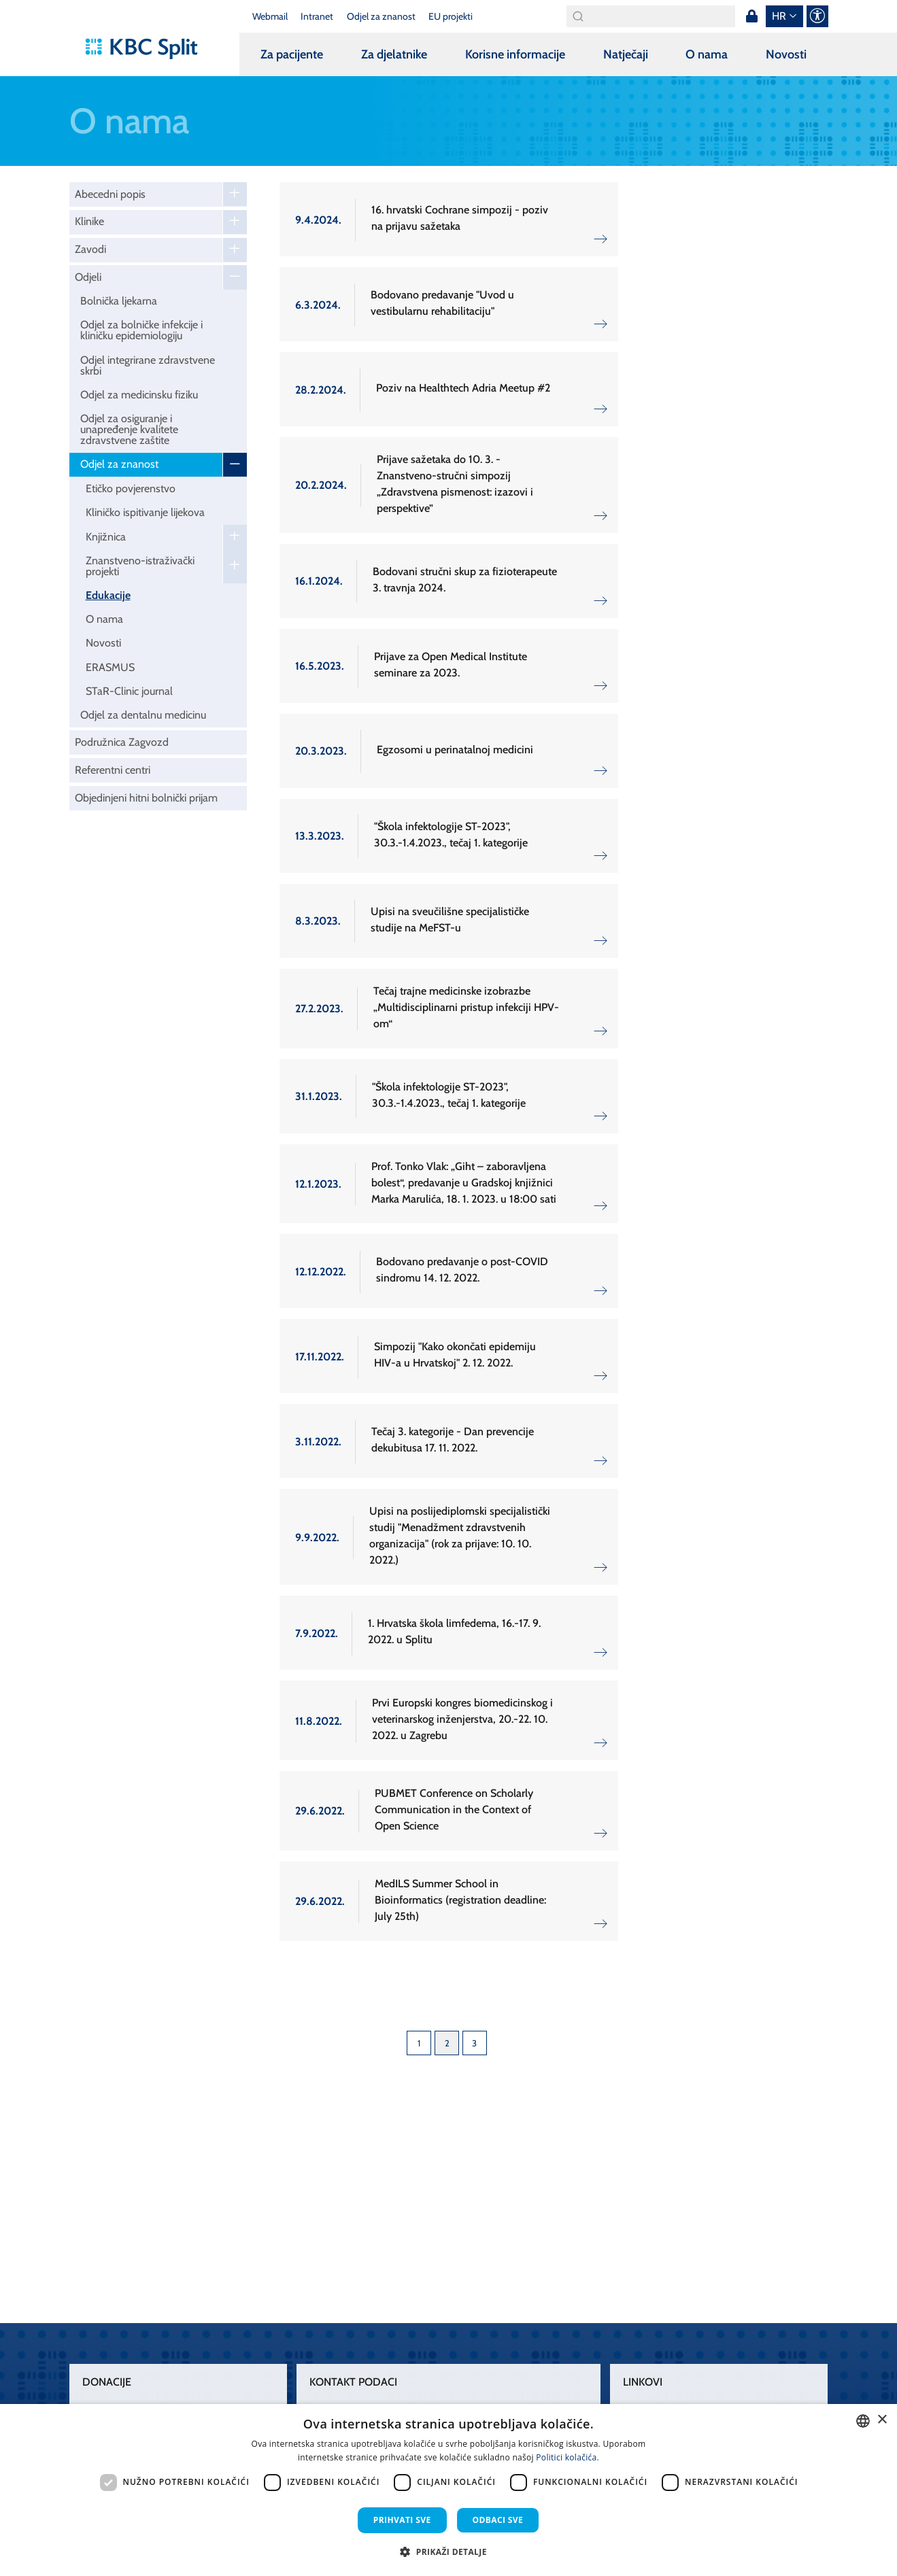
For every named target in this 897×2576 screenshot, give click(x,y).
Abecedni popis (110, 194)
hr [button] (779, 16)
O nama (707, 54)
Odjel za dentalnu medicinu (143, 714)
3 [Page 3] (474, 2043)
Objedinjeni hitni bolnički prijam (146, 797)
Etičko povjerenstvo (130, 488)
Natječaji (625, 54)
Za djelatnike (394, 54)
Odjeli (88, 277)
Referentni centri (112, 769)
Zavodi (90, 249)
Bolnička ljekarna (118, 300)
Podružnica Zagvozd (122, 742)
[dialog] (448, 2490)
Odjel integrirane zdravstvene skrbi (147, 365)
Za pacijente (291, 54)
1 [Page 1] (419, 2043)
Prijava (752, 16)
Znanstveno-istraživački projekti (140, 566)
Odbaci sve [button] (498, 2520)
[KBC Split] (147, 49)
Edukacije (108, 595)
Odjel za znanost (119, 464)
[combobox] (863, 2421)
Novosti (786, 54)
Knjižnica (106, 536)
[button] (448, 2551)
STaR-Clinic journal (129, 691)
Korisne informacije (515, 54)
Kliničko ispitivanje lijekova (145, 512)
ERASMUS (110, 667)
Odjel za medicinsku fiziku (139, 394)
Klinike (89, 221)
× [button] (882, 2420)
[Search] (650, 16)
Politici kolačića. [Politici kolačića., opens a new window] (567, 2457)
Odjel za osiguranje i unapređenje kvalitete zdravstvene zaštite (129, 429)
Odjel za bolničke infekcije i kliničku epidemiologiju (141, 330)
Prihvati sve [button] (402, 2520)
